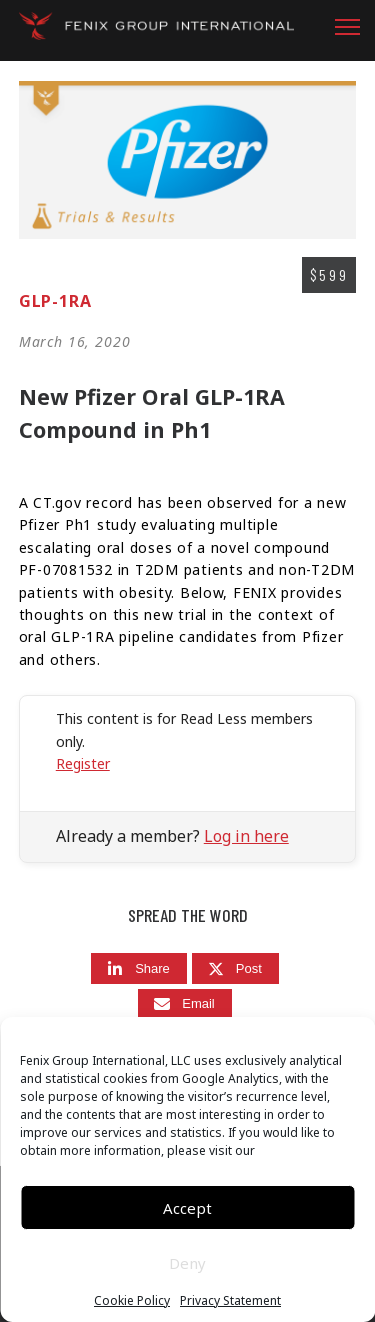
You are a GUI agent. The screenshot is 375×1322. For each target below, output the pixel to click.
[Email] (185, 1004)
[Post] (235, 968)
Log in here (246, 836)
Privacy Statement (230, 1301)
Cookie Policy (132, 1301)
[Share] (139, 968)
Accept (187, 1208)
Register (83, 763)
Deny (187, 1263)
